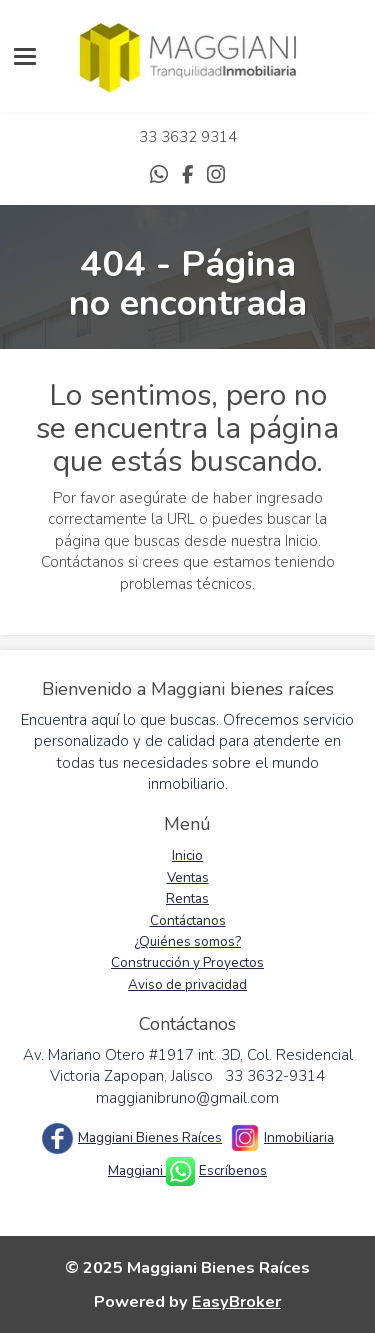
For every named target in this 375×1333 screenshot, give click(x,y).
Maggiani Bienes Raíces (150, 1137)
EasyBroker (236, 1301)
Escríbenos (233, 1170)
